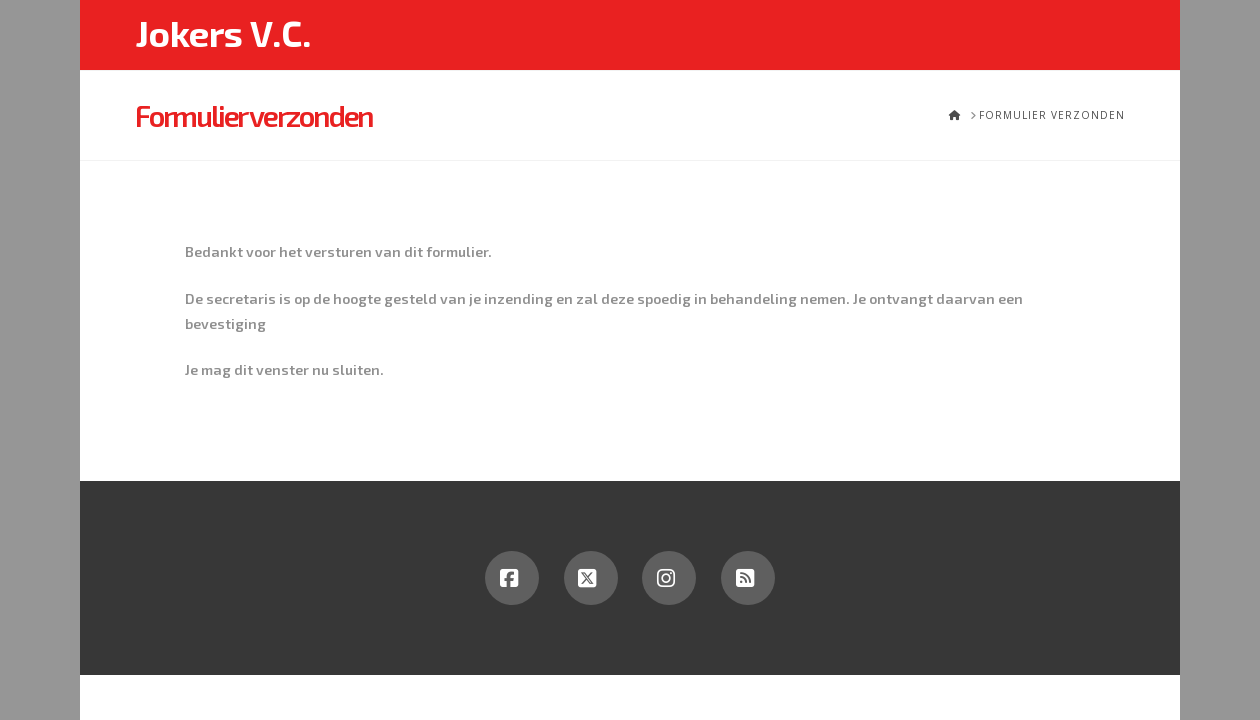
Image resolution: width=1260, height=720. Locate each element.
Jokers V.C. (223, 33)
